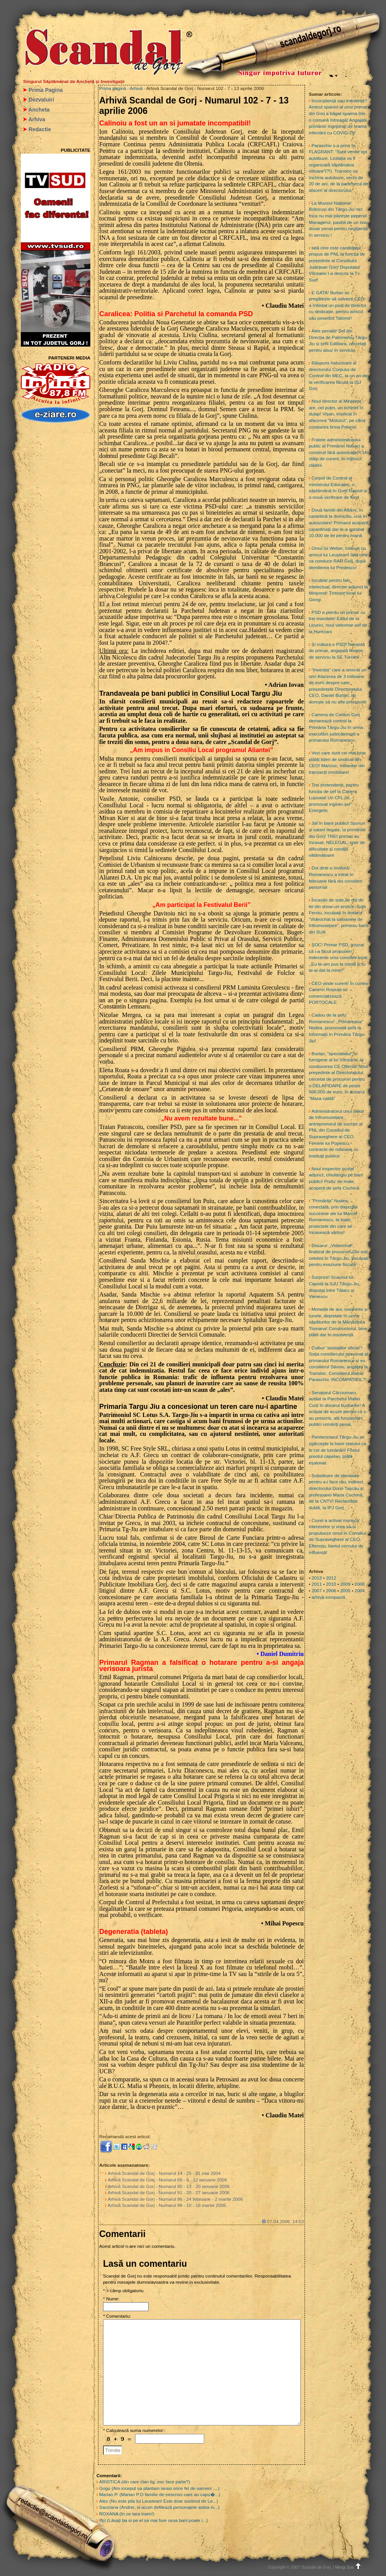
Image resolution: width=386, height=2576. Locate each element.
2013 (317, 1578)
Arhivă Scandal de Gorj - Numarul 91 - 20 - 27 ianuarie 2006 (169, 2192)
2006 (331, 1590)
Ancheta (38, 110)
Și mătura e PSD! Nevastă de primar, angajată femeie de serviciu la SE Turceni (337, 651)
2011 (317, 1584)
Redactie (40, 129)
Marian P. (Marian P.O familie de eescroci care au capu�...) (159, 2494)
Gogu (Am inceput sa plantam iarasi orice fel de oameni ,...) (159, 2488)
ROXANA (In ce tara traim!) (126, 2514)
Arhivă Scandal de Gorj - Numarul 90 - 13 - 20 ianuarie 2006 (169, 2186)
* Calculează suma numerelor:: (134, 2430)
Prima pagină (112, 88)
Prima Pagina (46, 90)
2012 (331, 1578)
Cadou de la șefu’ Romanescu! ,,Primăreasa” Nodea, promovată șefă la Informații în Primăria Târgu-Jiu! (337, 1027)
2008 (360, 1584)
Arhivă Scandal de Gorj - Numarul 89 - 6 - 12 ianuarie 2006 (167, 2180)
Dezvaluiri (41, 100)
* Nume (110, 2298)
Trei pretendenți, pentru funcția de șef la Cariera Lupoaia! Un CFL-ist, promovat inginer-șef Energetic (334, 797)
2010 (331, 1584)
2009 (345, 1584)
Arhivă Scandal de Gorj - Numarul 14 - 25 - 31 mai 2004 (164, 2173)
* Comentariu (116, 2316)
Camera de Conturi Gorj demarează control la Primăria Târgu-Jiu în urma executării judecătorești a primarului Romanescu (336, 727)
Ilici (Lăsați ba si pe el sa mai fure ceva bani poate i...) (153, 2520)
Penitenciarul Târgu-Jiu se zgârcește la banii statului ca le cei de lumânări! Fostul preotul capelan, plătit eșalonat (337, 1449)
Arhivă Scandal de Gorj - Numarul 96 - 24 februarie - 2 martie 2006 (175, 2199)
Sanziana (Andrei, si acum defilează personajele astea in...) (159, 2507)
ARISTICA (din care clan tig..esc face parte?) (144, 2481)
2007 (317, 1590)
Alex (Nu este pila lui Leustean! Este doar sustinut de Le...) (158, 2501)
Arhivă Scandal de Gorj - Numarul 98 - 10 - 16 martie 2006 (167, 2205)
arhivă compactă (328, 1597)
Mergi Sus (349, 2567)
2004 (360, 1590)
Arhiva (36, 119)
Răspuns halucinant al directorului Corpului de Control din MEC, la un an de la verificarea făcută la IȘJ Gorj (338, 375)
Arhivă (136, 88)
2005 (345, 1590)
